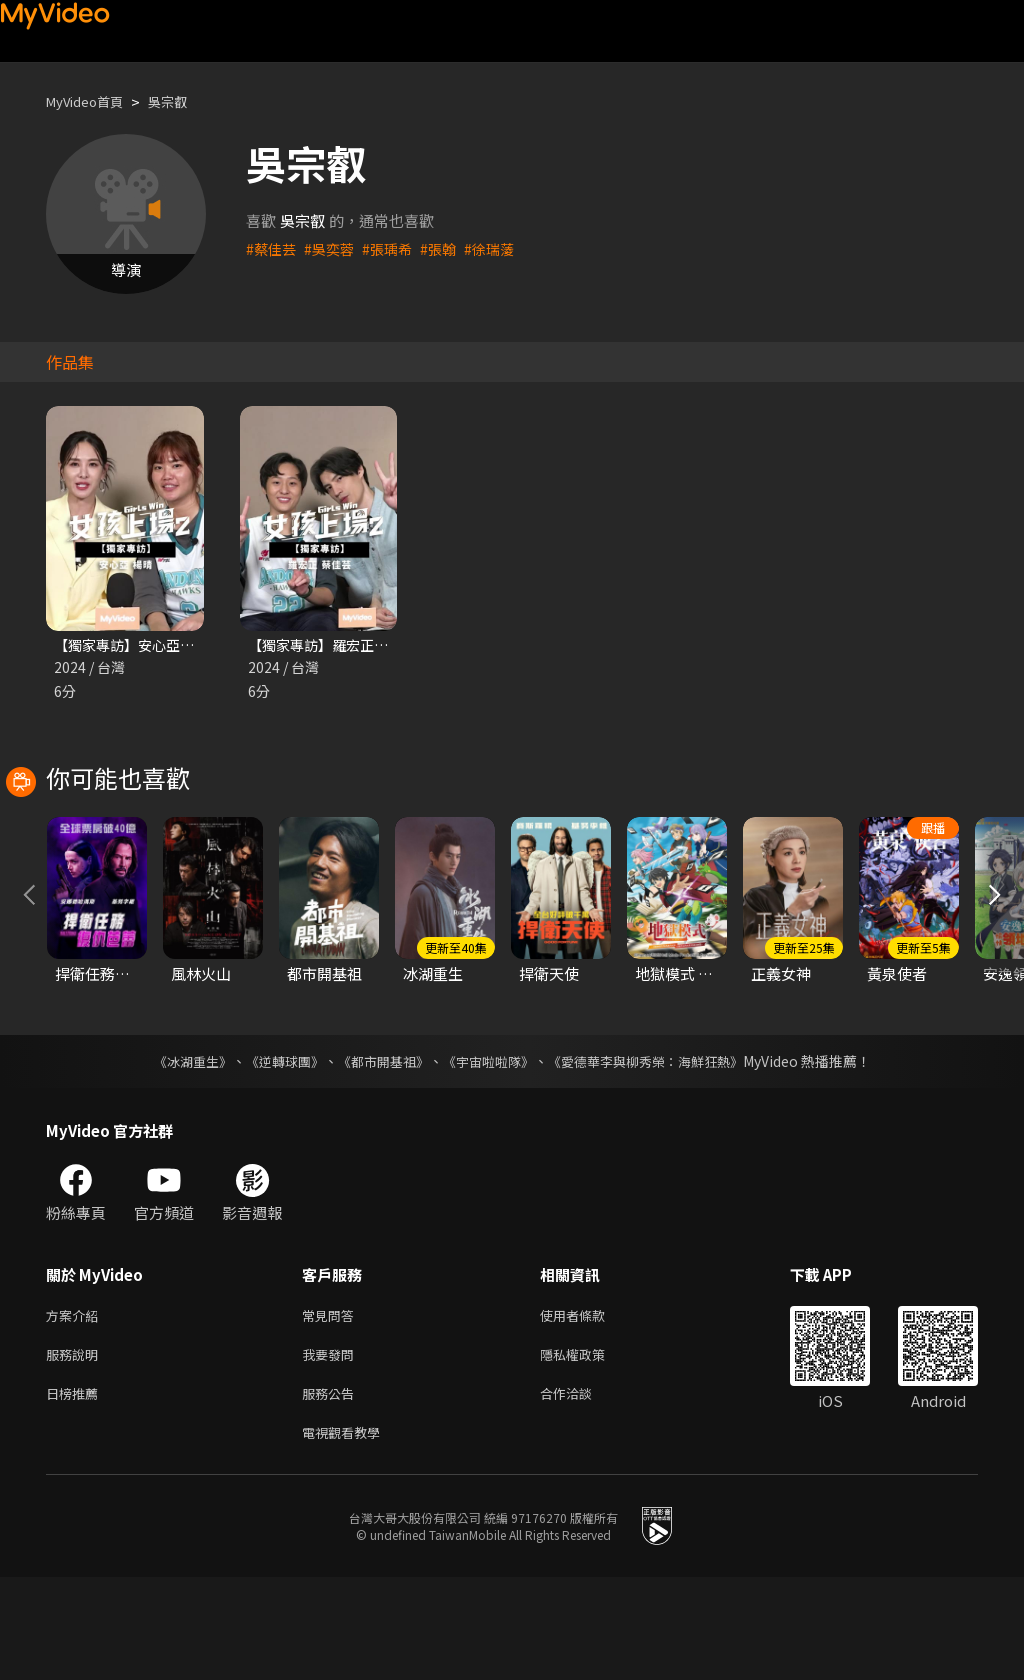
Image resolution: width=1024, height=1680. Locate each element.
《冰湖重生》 (175, 1152)
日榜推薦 (76, 1491)
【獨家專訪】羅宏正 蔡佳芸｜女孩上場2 (381, 645)
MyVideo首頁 (91, 101)
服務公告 (332, 1491)
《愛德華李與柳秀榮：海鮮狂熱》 (658, 1152)
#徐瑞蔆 (501, 248)
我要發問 (332, 1449)
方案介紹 (76, 1407)
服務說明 (76, 1449)
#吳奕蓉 (333, 248)
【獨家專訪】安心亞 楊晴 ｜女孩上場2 (181, 645)
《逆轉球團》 (273, 1152)
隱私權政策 (589, 1449)
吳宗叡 (184, 101)
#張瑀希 (394, 248)
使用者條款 (589, 1407)
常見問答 (332, 1407)
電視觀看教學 (347, 1533)
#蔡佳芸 (272, 248)
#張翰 (448, 248)
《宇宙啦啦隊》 (490, 1152)
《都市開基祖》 (378, 1152)
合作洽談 (582, 1491)
